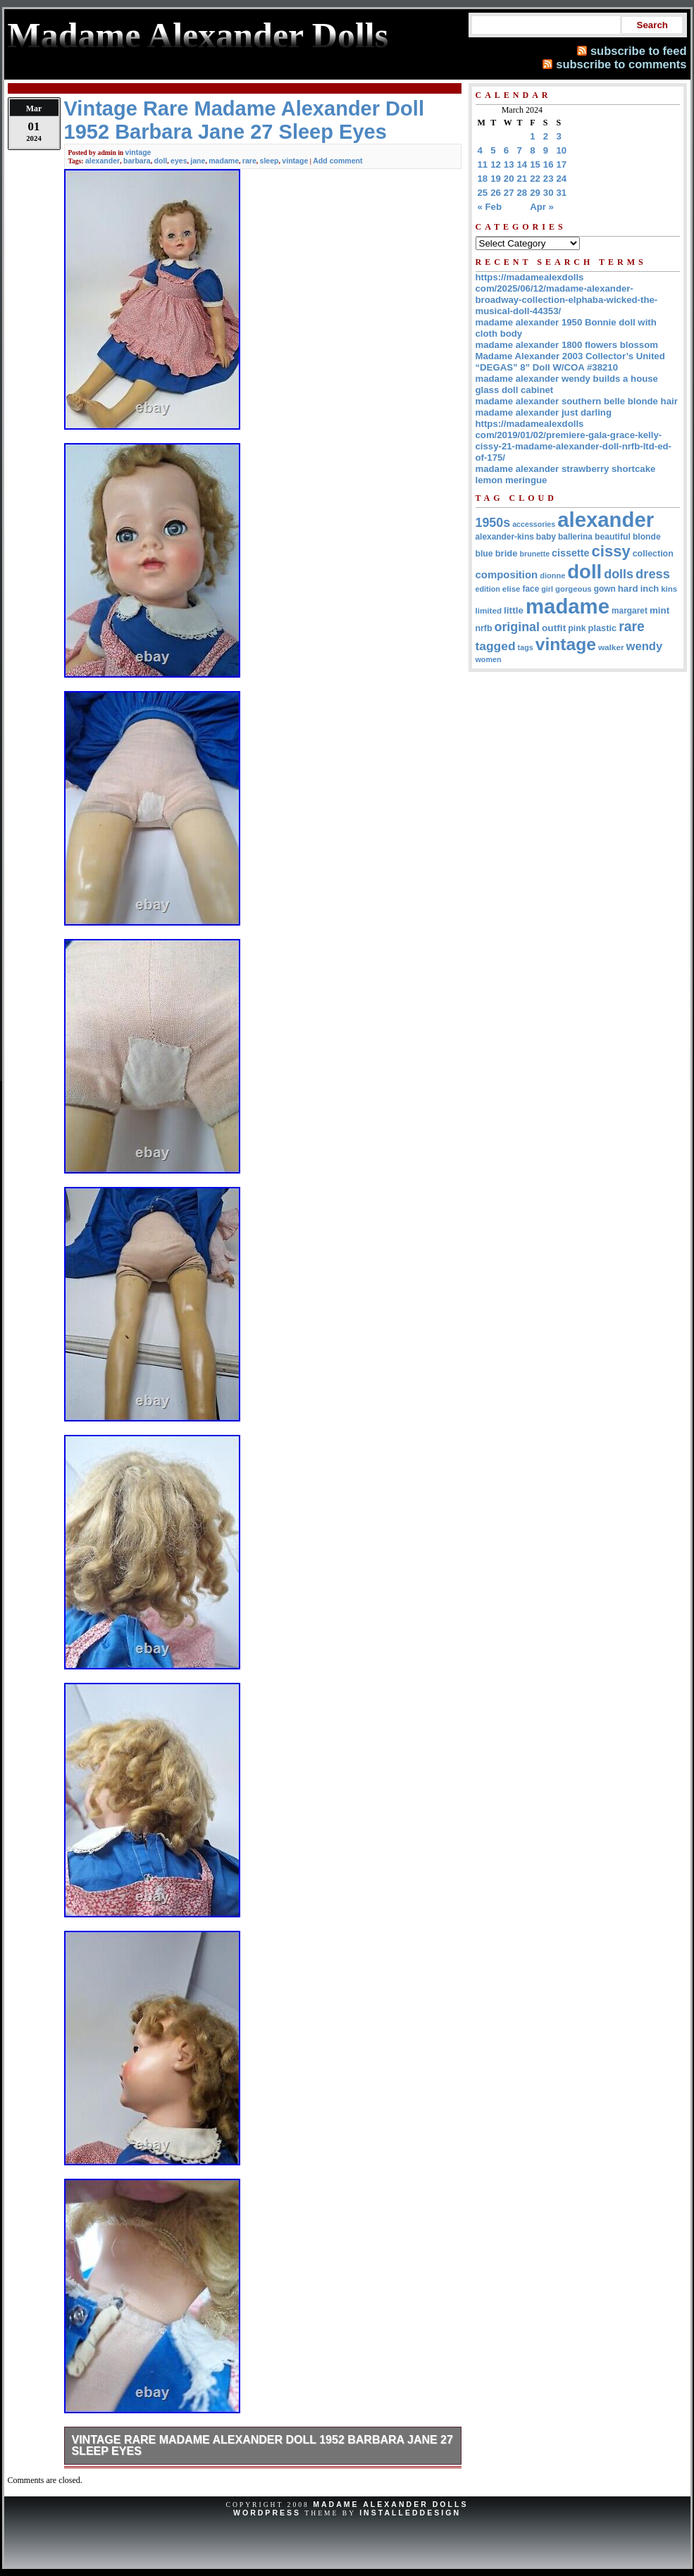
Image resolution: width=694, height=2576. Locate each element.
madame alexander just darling (544, 412)
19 (495, 178)
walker (611, 647)
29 (535, 192)
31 (562, 192)
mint (659, 610)
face (530, 589)
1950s (493, 523)
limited (489, 610)
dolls (618, 574)
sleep (269, 160)
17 (562, 164)
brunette (534, 553)
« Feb (490, 206)
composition (507, 574)
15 (535, 164)
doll (161, 160)
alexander (102, 160)
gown (605, 589)
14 (522, 164)
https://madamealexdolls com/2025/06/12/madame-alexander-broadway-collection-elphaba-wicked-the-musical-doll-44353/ (567, 294)
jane (197, 160)
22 (535, 178)
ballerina (575, 537)
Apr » (542, 206)
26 (495, 192)
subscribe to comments (621, 64)
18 (483, 178)
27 (509, 192)
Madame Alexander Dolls (390, 2504)
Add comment (337, 160)
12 (495, 164)
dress (653, 573)
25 (483, 192)
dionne (552, 575)
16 (548, 164)
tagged (496, 646)
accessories (533, 524)
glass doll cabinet (515, 390)
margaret (629, 611)
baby (546, 537)
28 (522, 192)
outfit (554, 628)
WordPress (267, 2512)
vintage (138, 152)
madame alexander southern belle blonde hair (577, 401)
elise (511, 589)
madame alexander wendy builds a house (567, 378)
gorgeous (573, 589)
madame (224, 160)
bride (506, 553)
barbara (137, 160)
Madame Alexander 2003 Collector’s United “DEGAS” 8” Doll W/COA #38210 (570, 362)
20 (509, 178)
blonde (647, 537)
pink (576, 628)
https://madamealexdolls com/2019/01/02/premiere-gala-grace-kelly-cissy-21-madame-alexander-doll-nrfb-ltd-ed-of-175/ (573, 440)
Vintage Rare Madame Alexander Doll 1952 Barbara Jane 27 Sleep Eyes (262, 2445)
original (517, 627)
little (513, 610)
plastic (602, 628)
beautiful (613, 537)
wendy (644, 646)
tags (525, 647)
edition (488, 589)
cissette (570, 553)
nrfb (484, 628)
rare (249, 160)
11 (483, 164)
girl (547, 589)
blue (484, 554)
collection (653, 554)
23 (548, 178)
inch (649, 588)
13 (509, 164)
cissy (611, 551)
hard (628, 588)
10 (562, 150)
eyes (179, 160)
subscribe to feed (638, 50)
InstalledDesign (410, 2512)
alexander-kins (505, 537)
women (489, 659)
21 (522, 178)
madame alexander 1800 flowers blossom (567, 345)
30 (548, 192)
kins (669, 589)
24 (562, 178)
